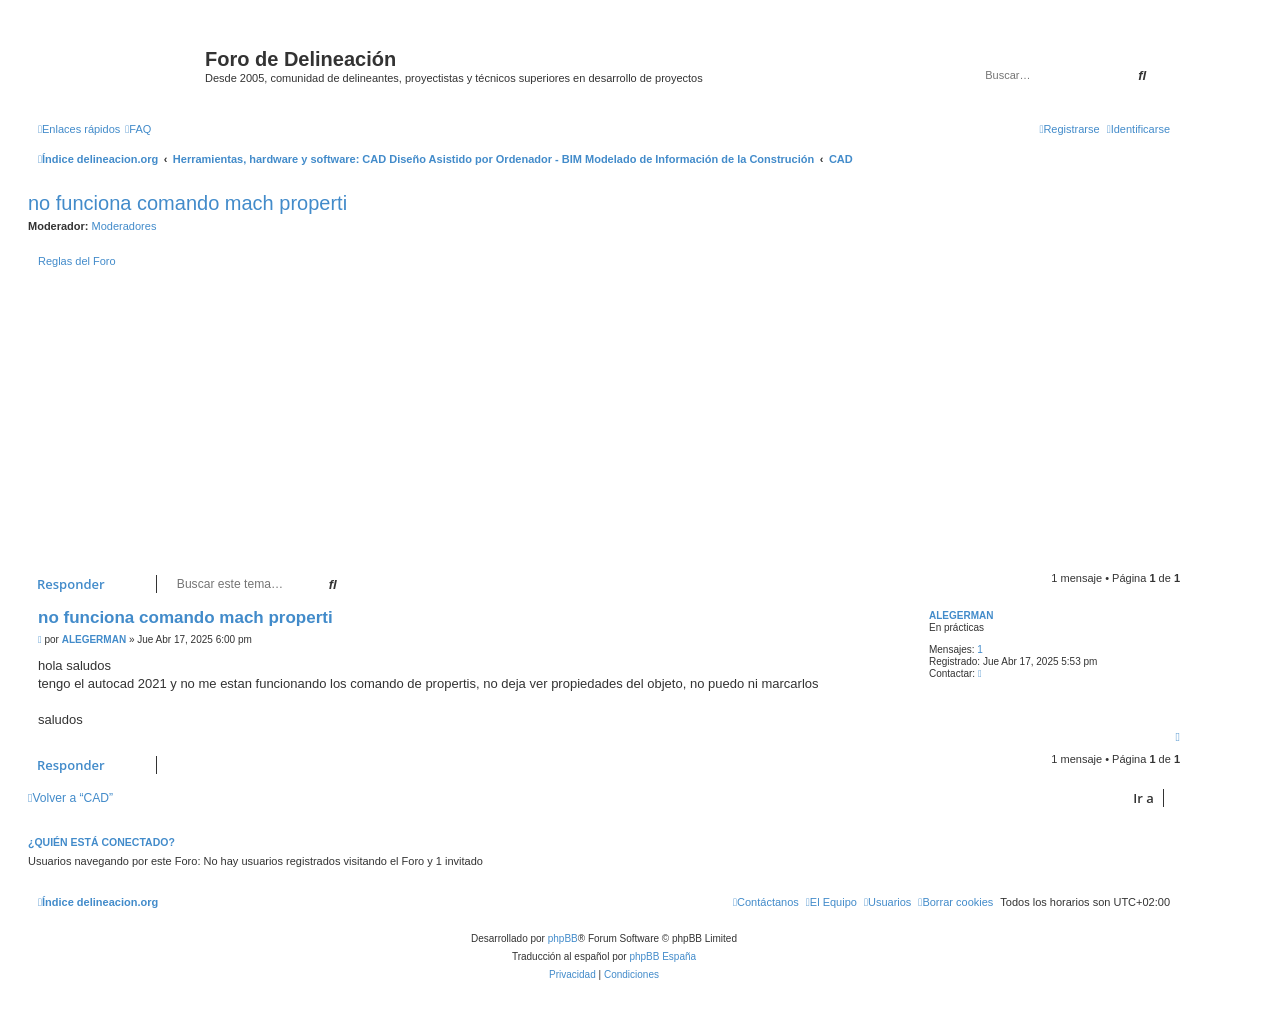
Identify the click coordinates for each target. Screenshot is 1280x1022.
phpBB (563, 938)
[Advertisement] (628, 422)
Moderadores (124, 226)
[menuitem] (138, 129)
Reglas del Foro (77, 261)
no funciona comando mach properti (187, 203)
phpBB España (662, 956)
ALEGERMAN (961, 615)
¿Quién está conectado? (101, 842)
